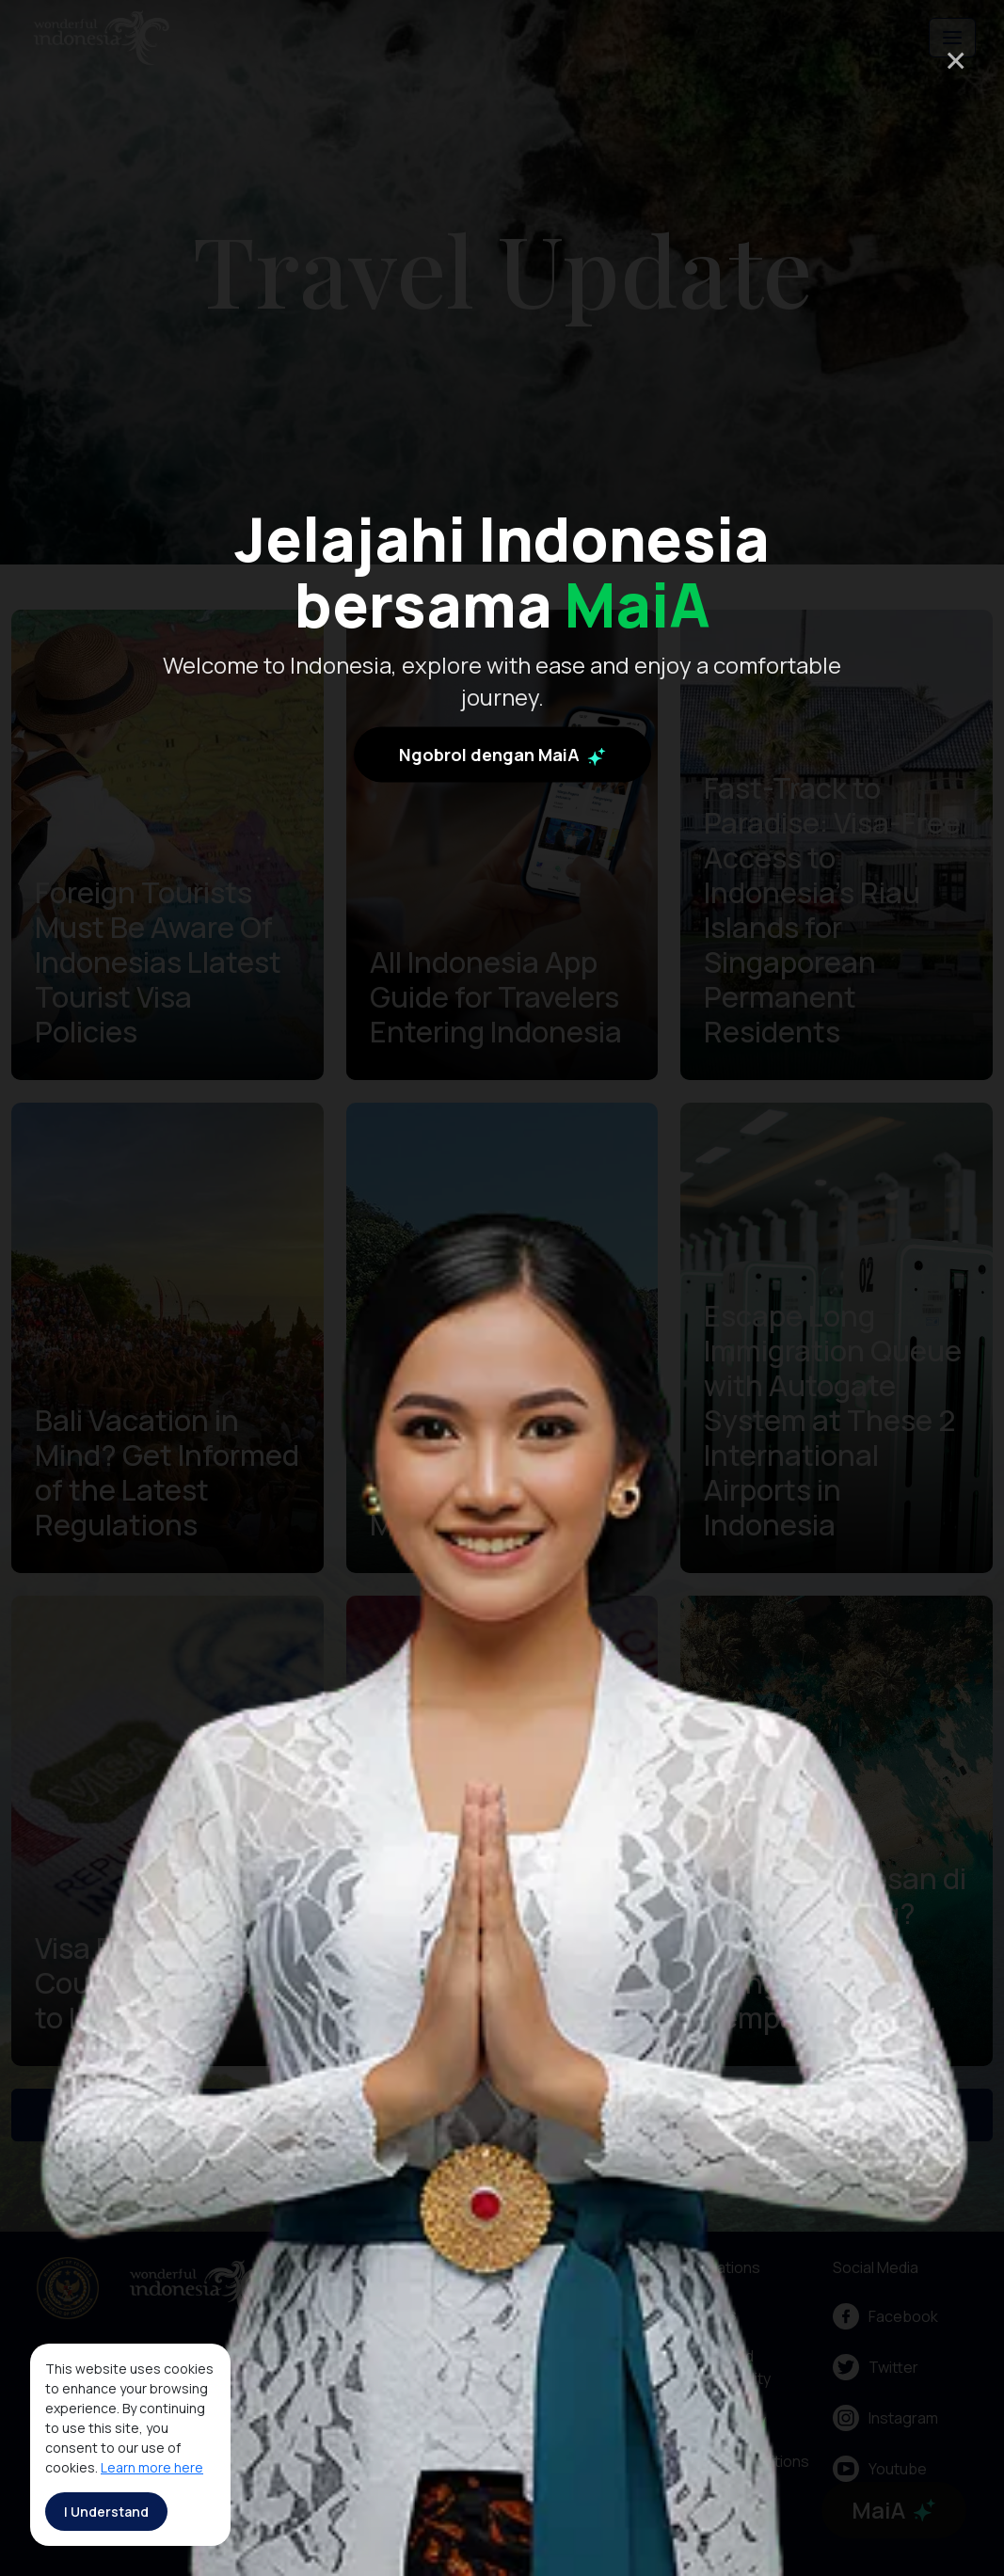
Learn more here (152, 2467)
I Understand (106, 2511)
